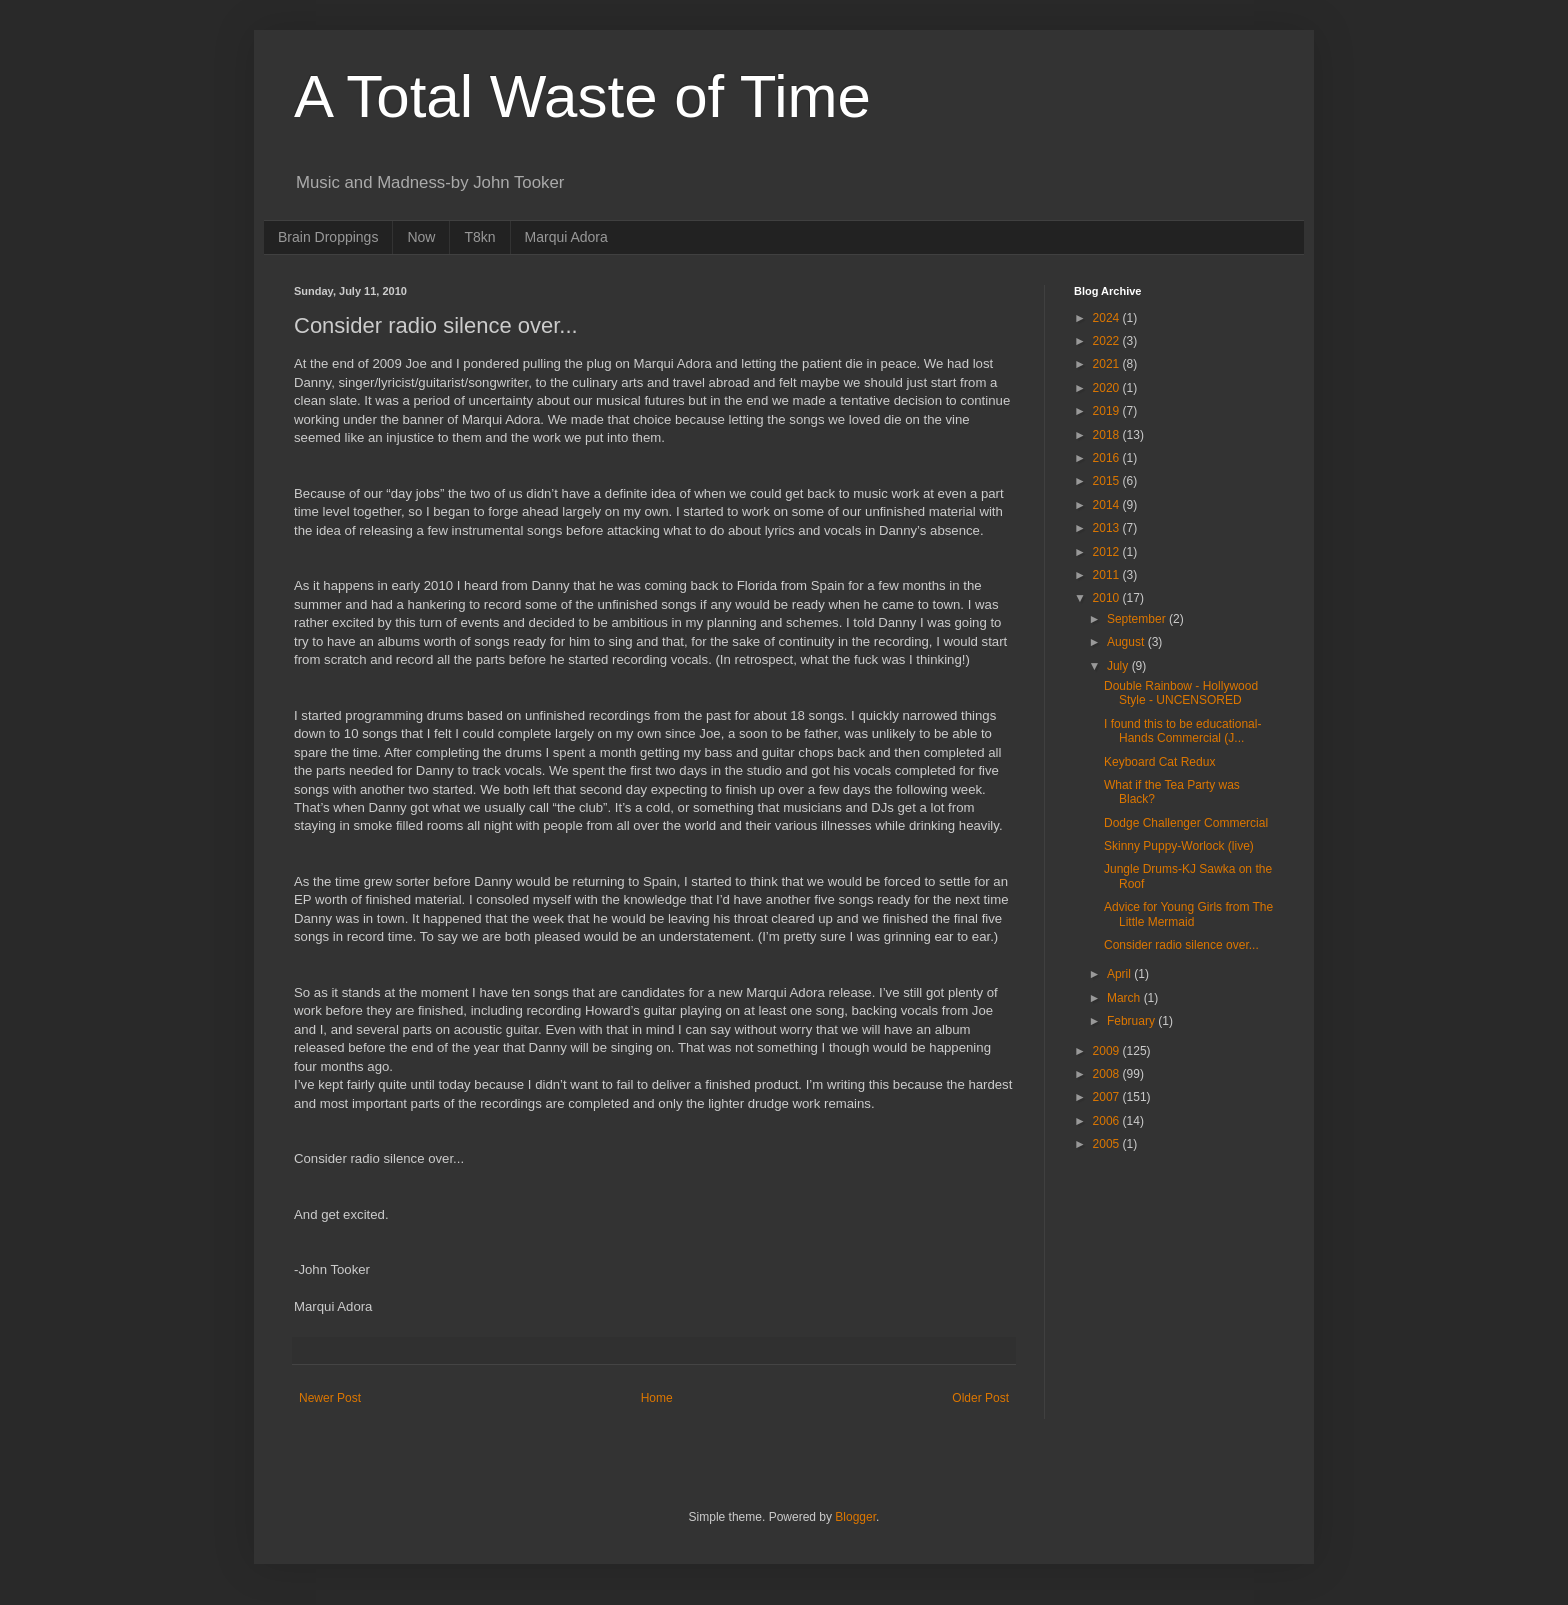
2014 (1108, 505)
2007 (1108, 1097)
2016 (1108, 458)
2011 (1108, 575)
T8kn (479, 237)
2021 (1108, 364)
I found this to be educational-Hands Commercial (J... (1182, 731)
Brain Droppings (328, 237)
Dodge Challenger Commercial (1186, 823)
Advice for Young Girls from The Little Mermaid (1188, 914)
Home (657, 1398)
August (1127, 642)
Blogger (855, 1517)
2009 (1108, 1051)
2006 (1108, 1121)
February (1132, 1021)
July (1119, 666)
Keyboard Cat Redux (1159, 762)
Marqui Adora (566, 237)
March (1125, 998)
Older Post (980, 1398)
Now (421, 237)
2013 (1108, 528)
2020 (1108, 388)
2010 (1108, 598)
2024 (1108, 318)
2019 (1108, 411)
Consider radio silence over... (1181, 945)
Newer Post (330, 1398)
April (1120, 974)
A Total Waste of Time (582, 96)
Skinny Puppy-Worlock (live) (1179, 846)
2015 (1108, 481)
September (1138, 619)
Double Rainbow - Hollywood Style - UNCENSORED (1181, 693)
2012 (1108, 552)
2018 (1108, 435)
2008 (1108, 1074)
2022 (1108, 341)
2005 (1108, 1144)
